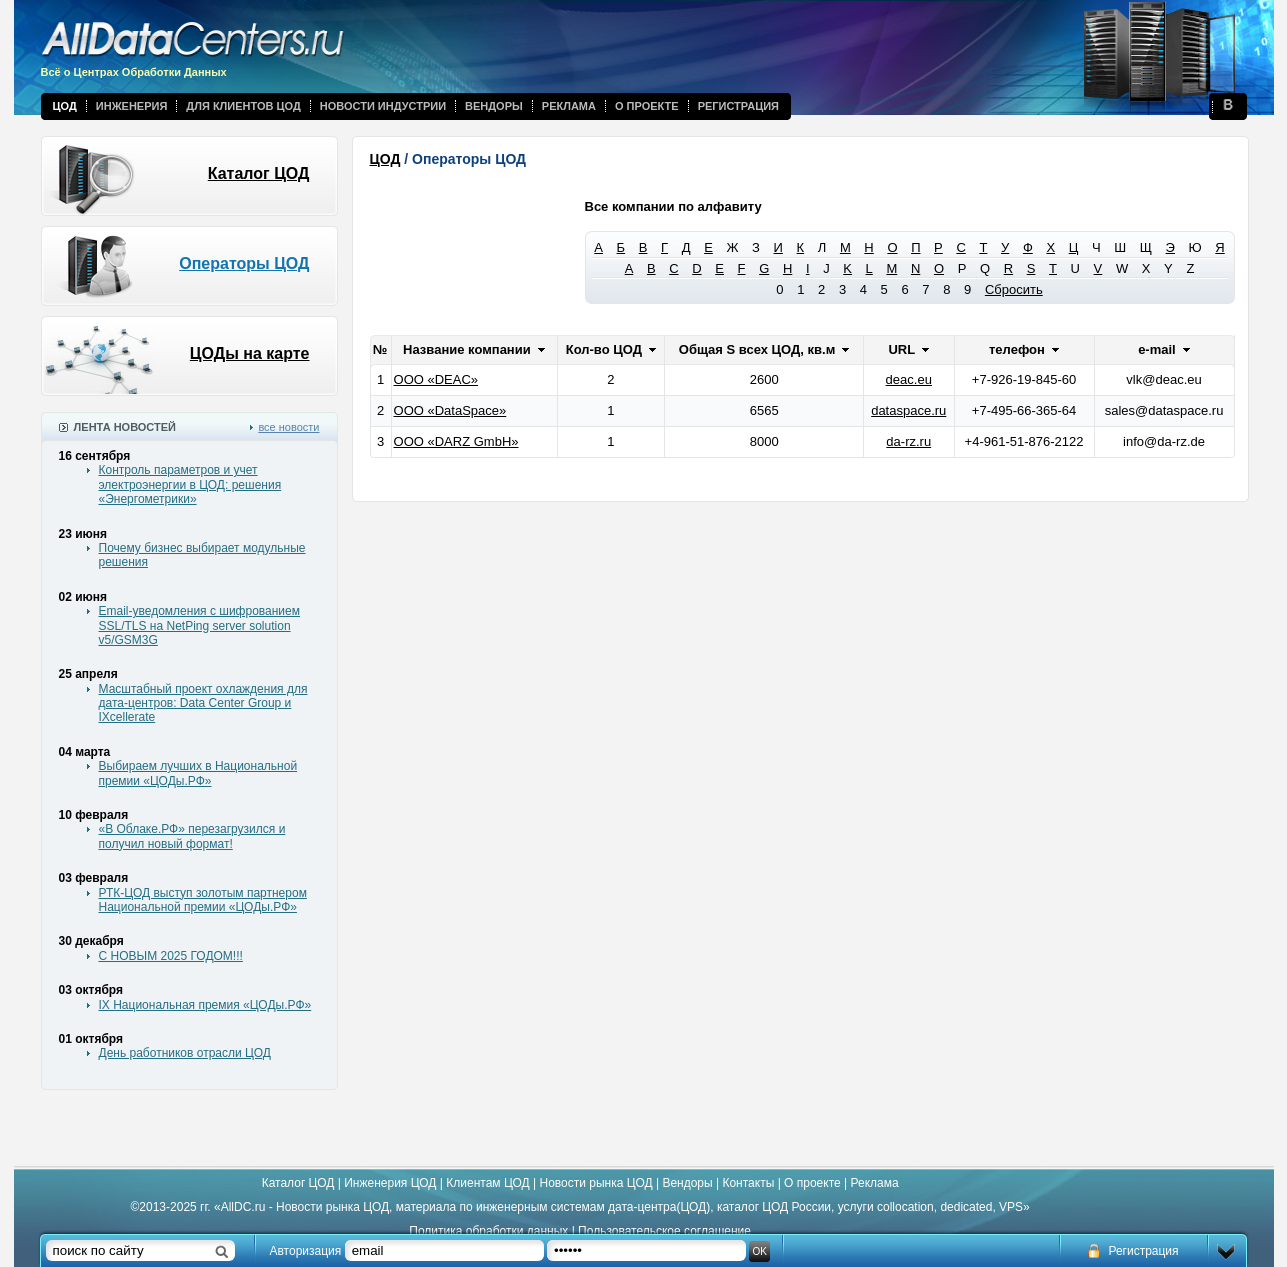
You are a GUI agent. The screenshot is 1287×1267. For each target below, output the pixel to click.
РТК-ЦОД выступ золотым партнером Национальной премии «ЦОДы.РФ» (203, 900)
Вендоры (494, 106)
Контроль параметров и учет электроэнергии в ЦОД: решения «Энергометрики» (190, 484)
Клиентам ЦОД (487, 1183)
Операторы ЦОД (244, 263)
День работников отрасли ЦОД (185, 1053)
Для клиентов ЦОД (243, 106)
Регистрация (738, 106)
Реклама (569, 106)
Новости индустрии (383, 106)
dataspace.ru (908, 410)
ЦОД (65, 106)
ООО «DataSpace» (450, 410)
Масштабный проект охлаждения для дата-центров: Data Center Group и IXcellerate (203, 703)
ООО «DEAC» (436, 379)
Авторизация (306, 1251)
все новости (288, 427)
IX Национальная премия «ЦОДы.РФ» (205, 1005)
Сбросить (1014, 289)
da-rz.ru (908, 441)
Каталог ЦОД (259, 173)
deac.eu (909, 379)
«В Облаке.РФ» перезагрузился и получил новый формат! (192, 836)
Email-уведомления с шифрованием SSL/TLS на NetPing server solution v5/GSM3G (199, 625)
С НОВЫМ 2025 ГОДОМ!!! (171, 956)
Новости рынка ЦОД (596, 1183)
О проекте (647, 106)
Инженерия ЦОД (390, 1183)
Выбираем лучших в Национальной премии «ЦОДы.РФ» (198, 773)
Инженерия (132, 106)
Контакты (748, 1183)
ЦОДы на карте (250, 353)
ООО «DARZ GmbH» (456, 441)
